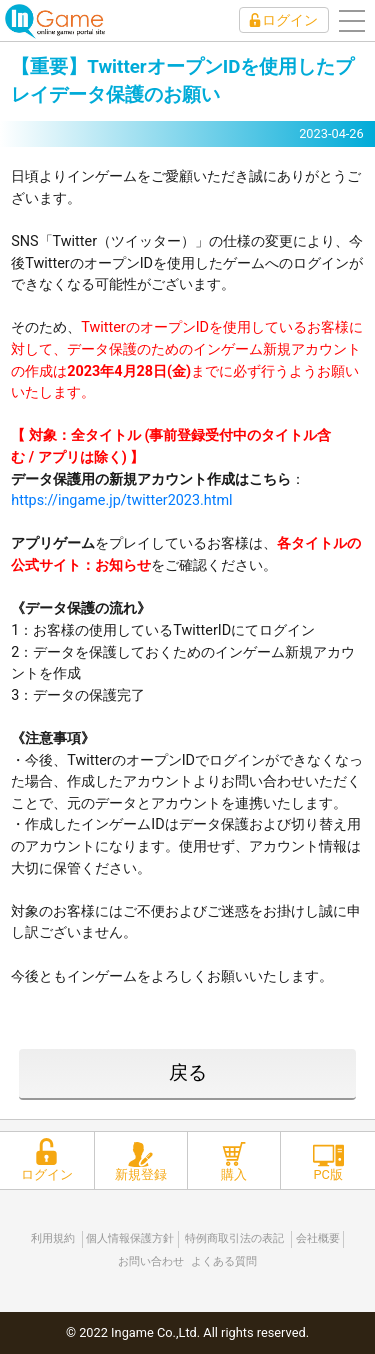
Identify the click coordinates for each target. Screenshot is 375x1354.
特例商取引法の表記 (234, 1238)
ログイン (290, 20)
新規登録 (141, 1174)
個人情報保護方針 (130, 1238)
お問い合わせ (151, 1261)
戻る (188, 1072)
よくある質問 (224, 1261)
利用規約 (53, 1238)
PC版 (327, 1174)
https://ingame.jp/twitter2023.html (121, 500)
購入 (234, 1174)
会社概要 (318, 1238)
